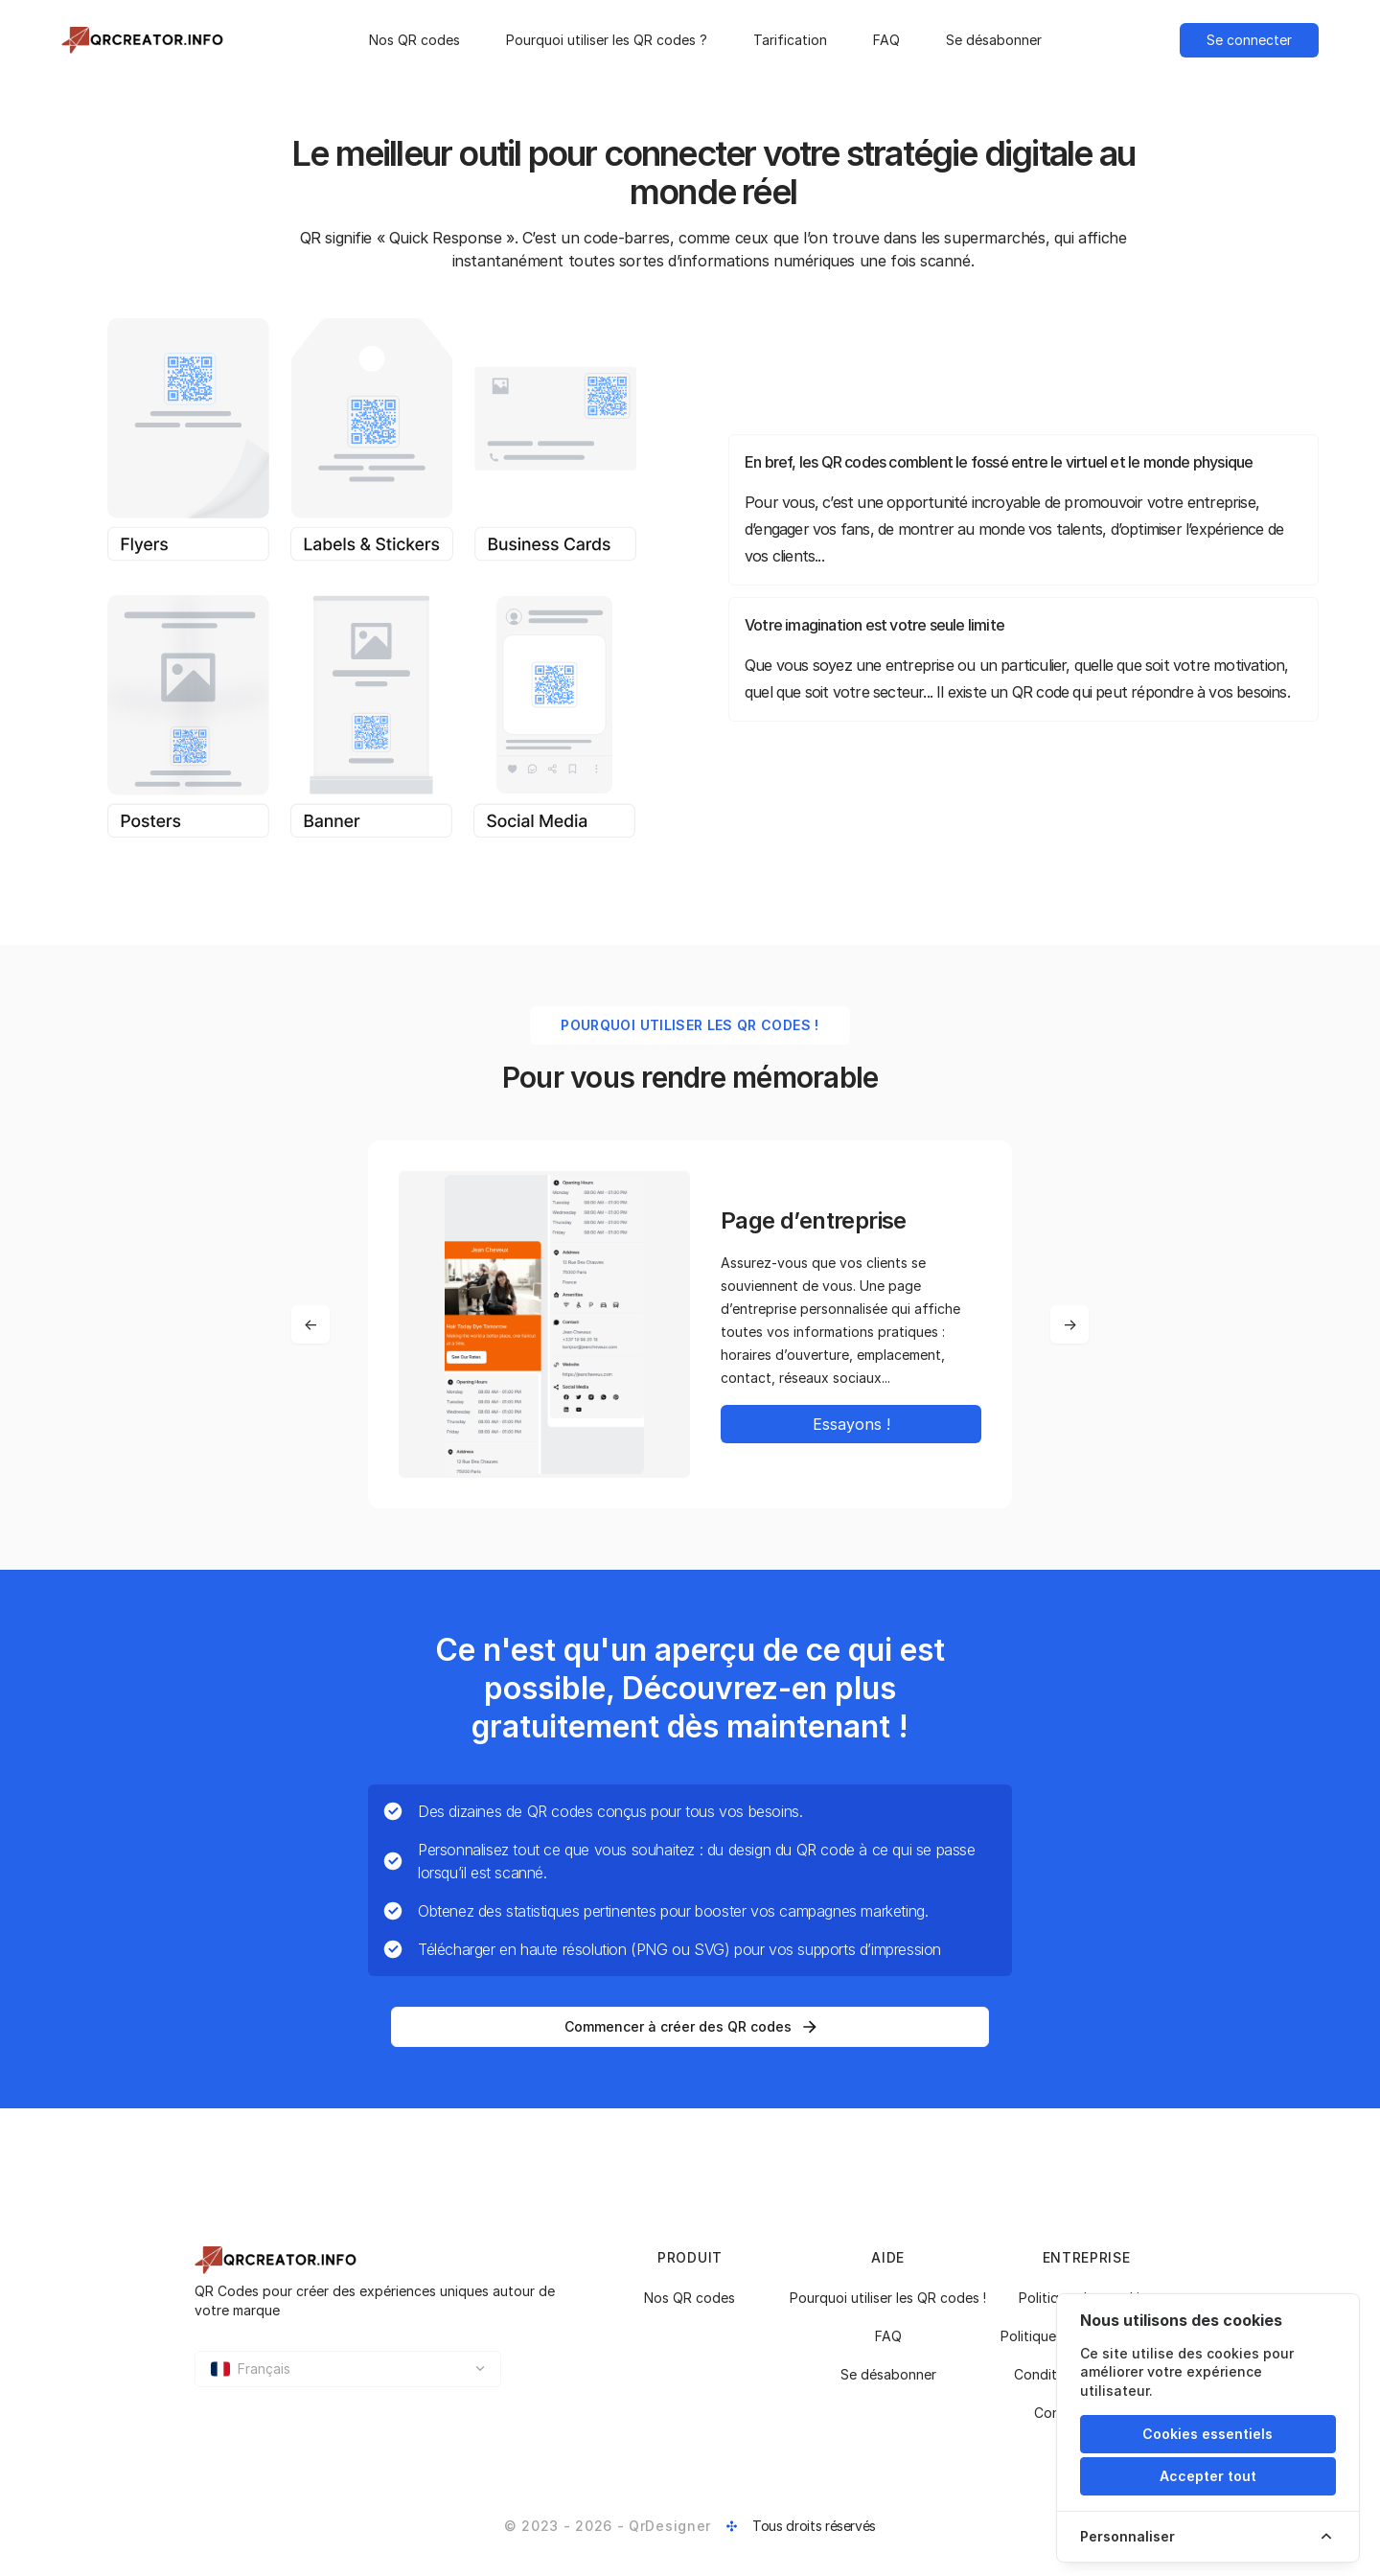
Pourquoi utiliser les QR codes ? (606, 40)
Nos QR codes (414, 40)
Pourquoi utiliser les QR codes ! (888, 2297)
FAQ (886, 40)
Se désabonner (994, 40)
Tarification (790, 40)
